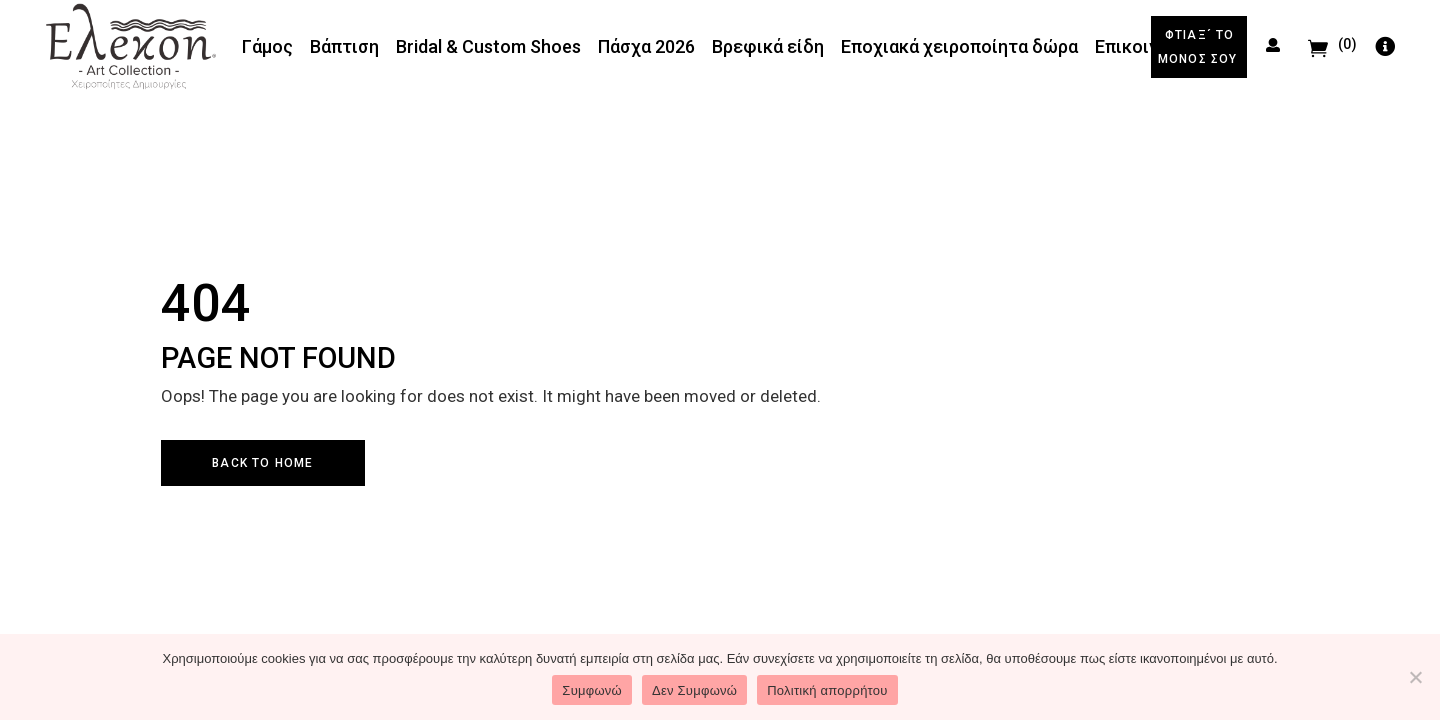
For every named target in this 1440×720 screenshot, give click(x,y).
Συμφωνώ (592, 690)
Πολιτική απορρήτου (827, 690)
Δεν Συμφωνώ (694, 690)
